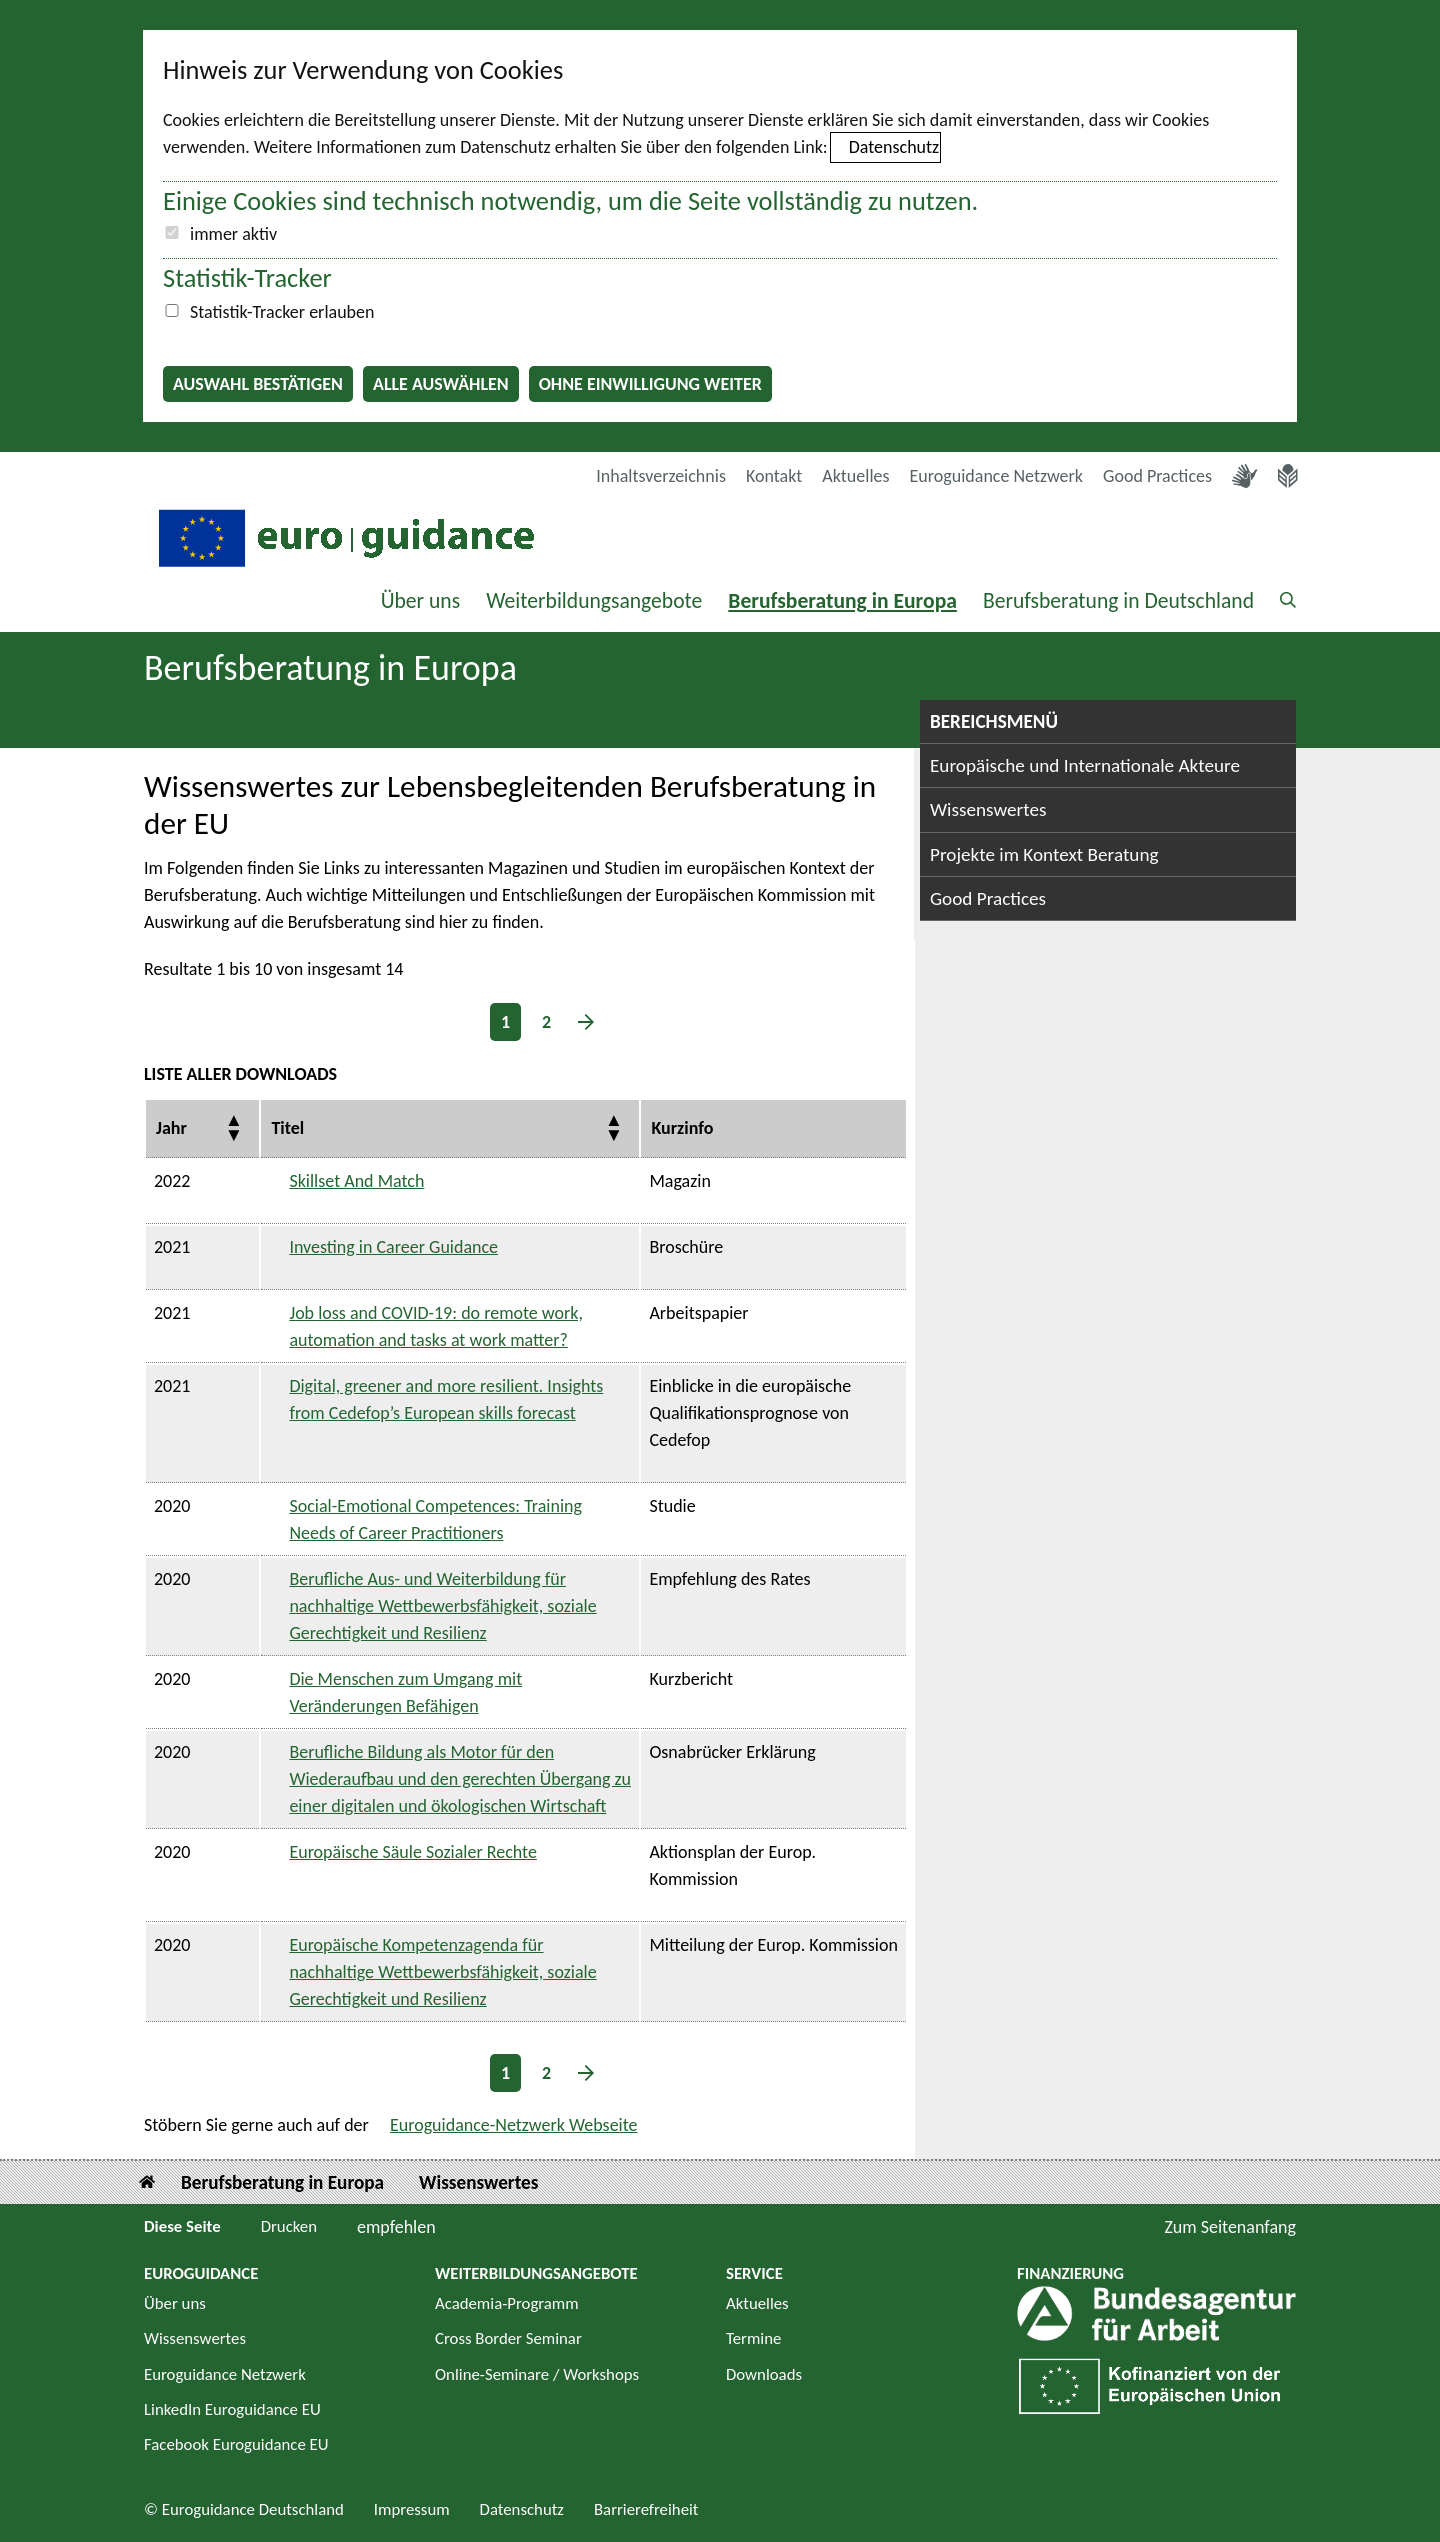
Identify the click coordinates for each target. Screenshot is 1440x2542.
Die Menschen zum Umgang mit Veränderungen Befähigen (405, 1692)
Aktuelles (855, 476)
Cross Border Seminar (508, 2338)
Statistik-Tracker (247, 278)
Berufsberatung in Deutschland (1118, 600)
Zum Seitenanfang (1230, 2227)
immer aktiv (233, 234)
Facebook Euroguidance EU (236, 2444)
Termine (753, 2338)
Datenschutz (894, 147)
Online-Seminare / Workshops (537, 2374)
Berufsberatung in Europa (842, 600)
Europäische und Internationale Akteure (1085, 765)
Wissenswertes (988, 809)
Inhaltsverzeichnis (661, 476)
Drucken (289, 2226)
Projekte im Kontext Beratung (1044, 854)
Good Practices (1157, 476)
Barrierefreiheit (646, 2509)
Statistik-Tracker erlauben (282, 312)
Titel (287, 1128)
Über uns (421, 600)
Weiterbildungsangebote (594, 600)
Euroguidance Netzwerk (997, 476)
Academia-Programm (507, 2303)
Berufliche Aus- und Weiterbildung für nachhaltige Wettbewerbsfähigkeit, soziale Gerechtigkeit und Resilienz (442, 1606)
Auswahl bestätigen (258, 384)
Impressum (412, 2509)
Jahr (171, 1128)
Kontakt (774, 476)
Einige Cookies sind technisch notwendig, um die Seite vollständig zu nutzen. (570, 201)
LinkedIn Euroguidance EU (232, 2409)
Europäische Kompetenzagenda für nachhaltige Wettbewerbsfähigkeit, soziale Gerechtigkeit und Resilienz (442, 1972)
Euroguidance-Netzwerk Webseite (514, 2125)
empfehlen (396, 2227)
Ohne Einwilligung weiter (650, 384)
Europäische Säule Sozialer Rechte (413, 1852)
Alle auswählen (441, 384)
